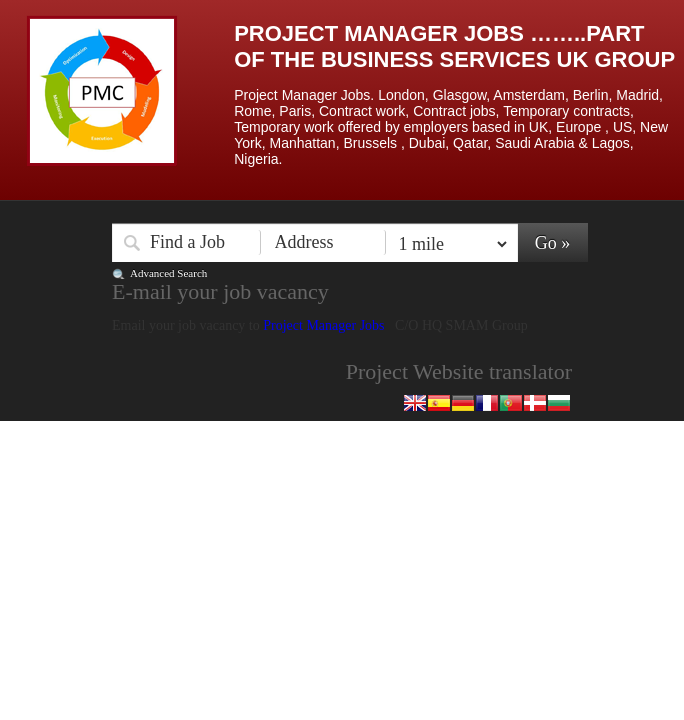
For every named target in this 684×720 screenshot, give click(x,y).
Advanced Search (168, 273)
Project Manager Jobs (325, 325)
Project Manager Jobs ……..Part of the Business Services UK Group (454, 46)
